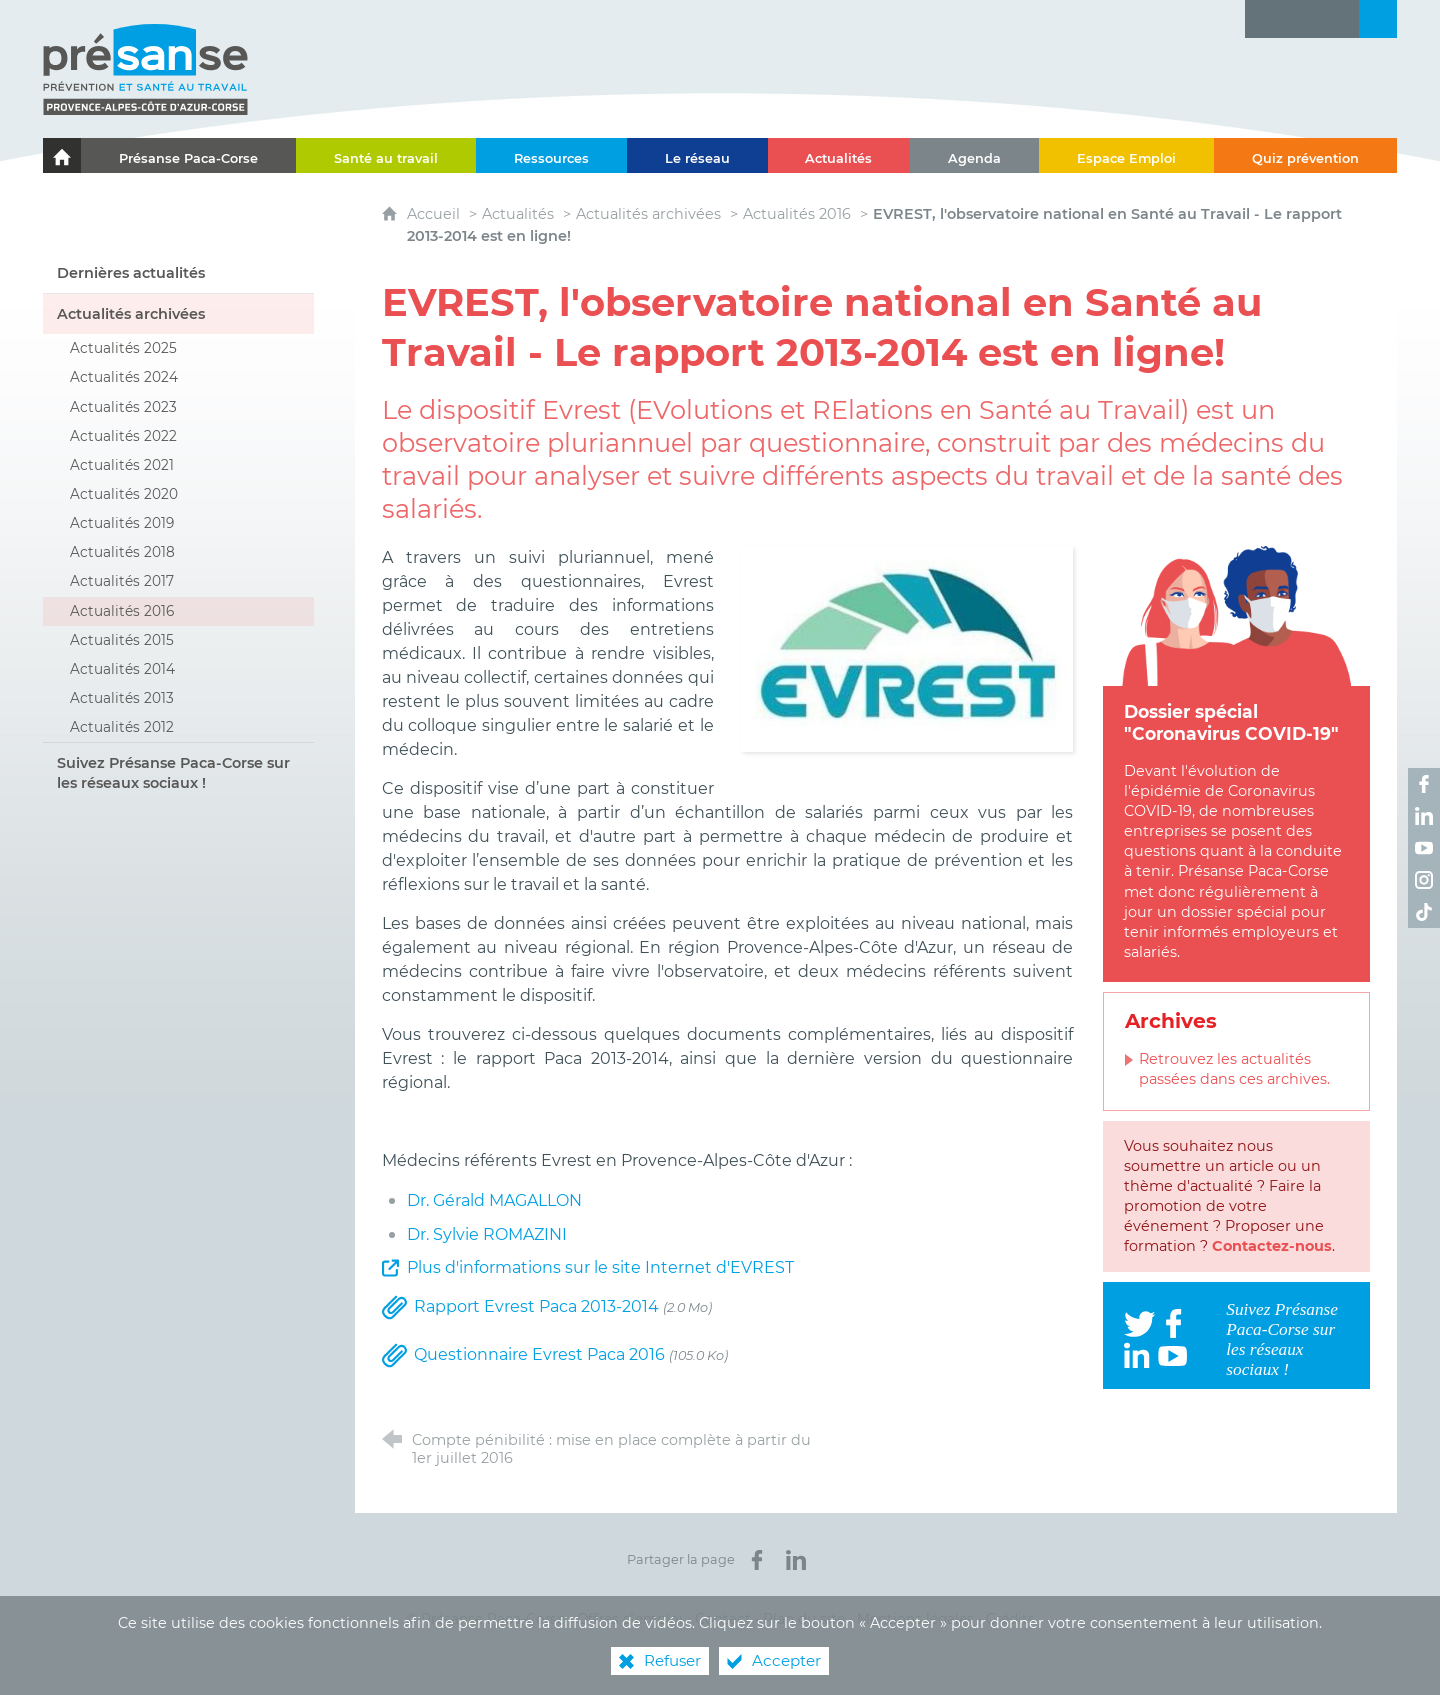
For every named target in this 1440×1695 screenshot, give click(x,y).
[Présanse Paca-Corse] (188, 155)
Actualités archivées (648, 214)
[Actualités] (839, 155)
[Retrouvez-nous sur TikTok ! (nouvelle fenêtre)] (1424, 912)
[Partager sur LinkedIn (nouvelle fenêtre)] (796, 1560)
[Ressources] (551, 155)
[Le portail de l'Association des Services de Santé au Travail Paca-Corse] (62, 155)
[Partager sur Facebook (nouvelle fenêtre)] (757, 1560)
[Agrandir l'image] (907, 647)
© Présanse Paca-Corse (485, 1619)
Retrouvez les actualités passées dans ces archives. (1234, 1069)
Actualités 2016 (797, 214)
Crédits (1010, 1619)
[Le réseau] (697, 155)
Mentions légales (915, 1619)
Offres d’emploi (630, 1619)
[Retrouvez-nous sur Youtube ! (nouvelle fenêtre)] (1424, 848)
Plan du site (804, 1619)
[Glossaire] (1302, 19)
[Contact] (1340, 19)
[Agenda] (974, 155)
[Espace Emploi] (1126, 155)
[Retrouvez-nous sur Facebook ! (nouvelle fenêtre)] (1424, 784)
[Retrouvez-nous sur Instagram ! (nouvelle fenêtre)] (1424, 880)
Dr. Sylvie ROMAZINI (487, 1234)
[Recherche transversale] (1378, 19)
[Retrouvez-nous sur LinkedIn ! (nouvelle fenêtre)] (1424, 816)
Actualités (518, 214)
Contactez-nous (1272, 1246)
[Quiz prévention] (1305, 155)
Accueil (435, 214)
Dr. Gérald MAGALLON (494, 1200)
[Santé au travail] (386, 155)
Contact (723, 1619)
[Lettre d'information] (1264, 19)
